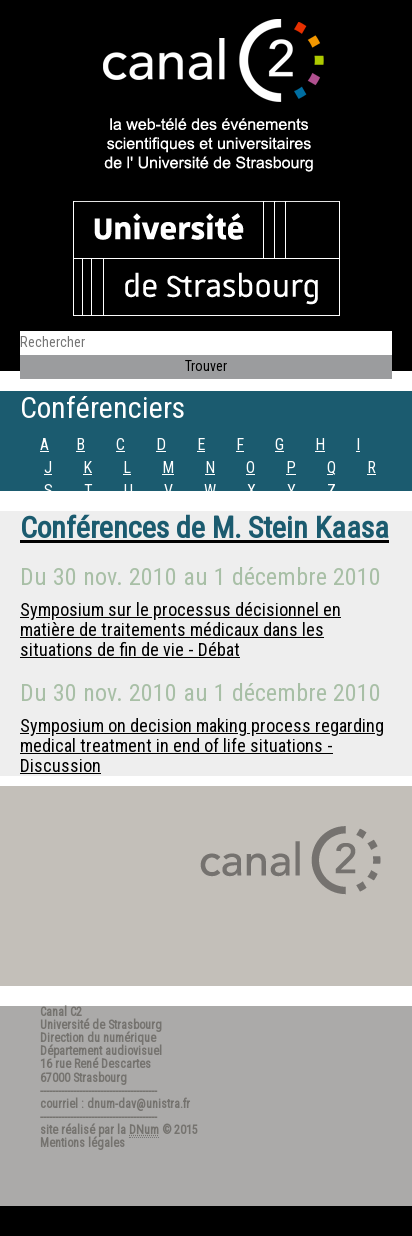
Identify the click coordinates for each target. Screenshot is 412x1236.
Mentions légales (82, 1143)
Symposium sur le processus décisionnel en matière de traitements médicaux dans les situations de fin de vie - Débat (180, 629)
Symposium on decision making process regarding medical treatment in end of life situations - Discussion (202, 745)
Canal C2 (61, 1012)
